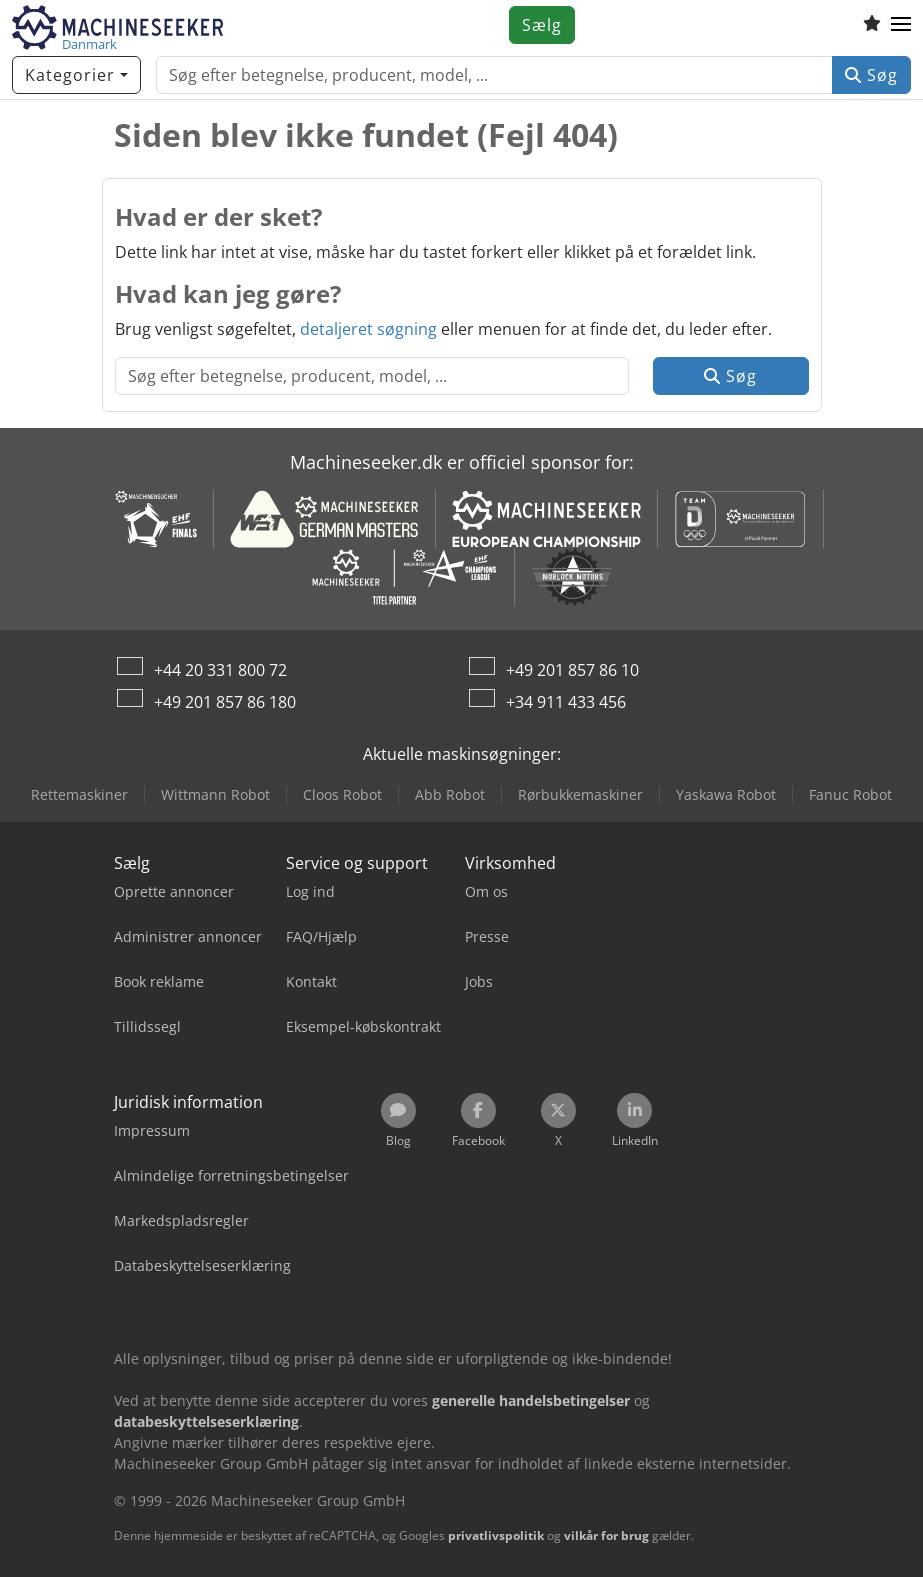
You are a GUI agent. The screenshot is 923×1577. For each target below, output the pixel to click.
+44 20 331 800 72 (220, 670)
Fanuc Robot (850, 794)
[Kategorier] (76, 75)
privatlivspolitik (496, 1535)
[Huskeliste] (872, 25)
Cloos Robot (342, 794)
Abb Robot (450, 794)
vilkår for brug (606, 1535)
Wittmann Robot (215, 794)
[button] (901, 25)
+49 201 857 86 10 (572, 670)
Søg (871, 75)
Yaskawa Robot (726, 794)
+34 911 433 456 (566, 702)
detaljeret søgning (368, 329)
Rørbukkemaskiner (580, 794)
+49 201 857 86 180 (225, 702)
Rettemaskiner (79, 794)
